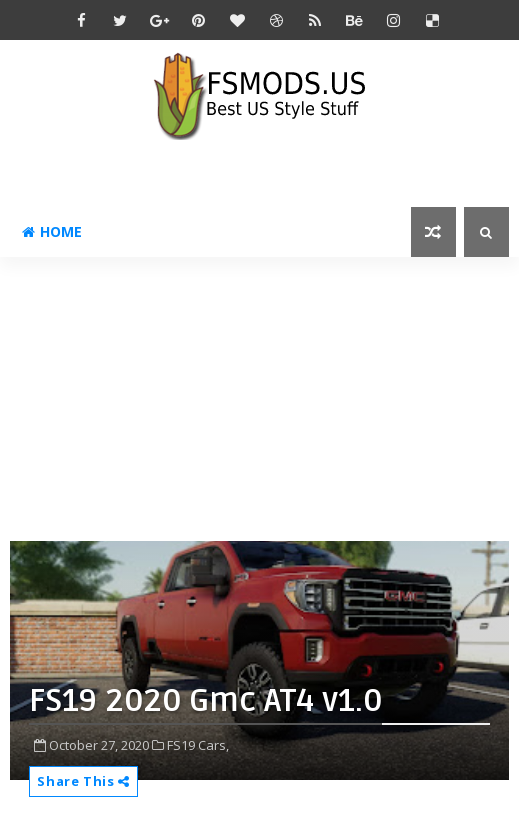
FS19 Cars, (198, 745)
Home (52, 231)
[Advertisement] (264, 397)
